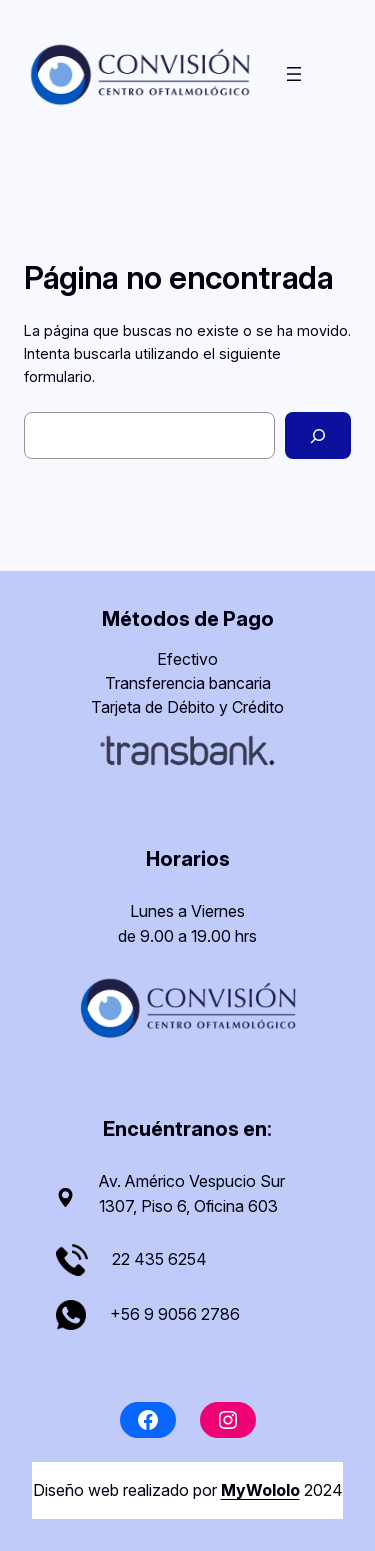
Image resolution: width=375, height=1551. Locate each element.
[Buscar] (318, 435)
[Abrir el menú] (294, 74)
